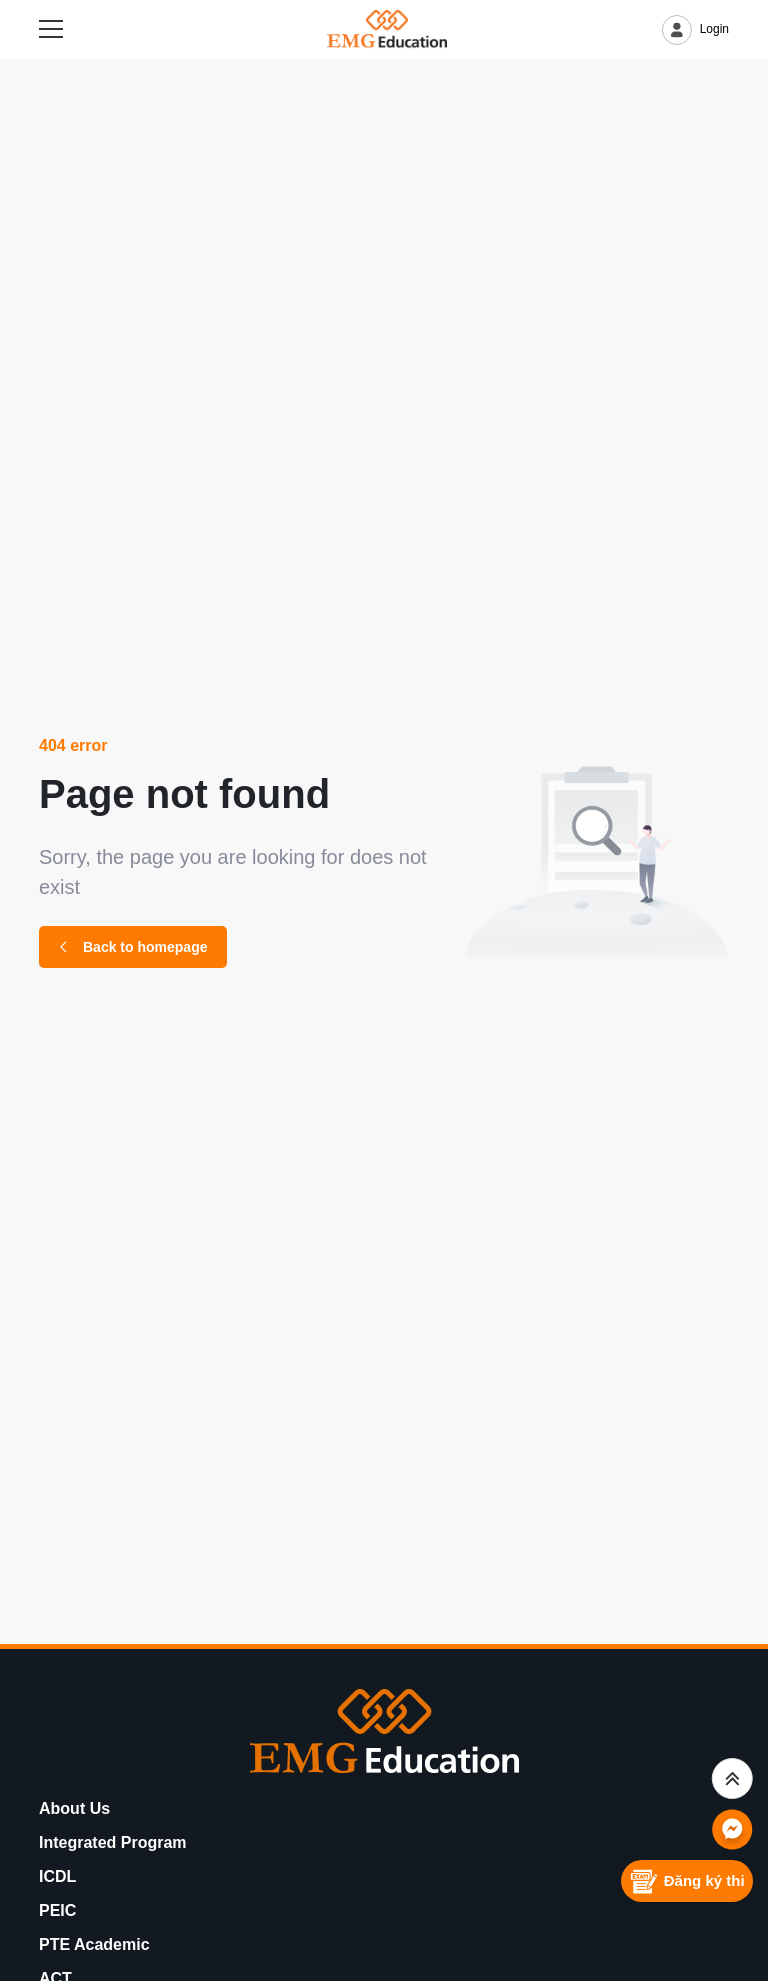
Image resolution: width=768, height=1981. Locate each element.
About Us (74, 1808)
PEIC (57, 1910)
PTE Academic (94, 1944)
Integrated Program (113, 1842)
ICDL (57, 1876)
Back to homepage (133, 947)
